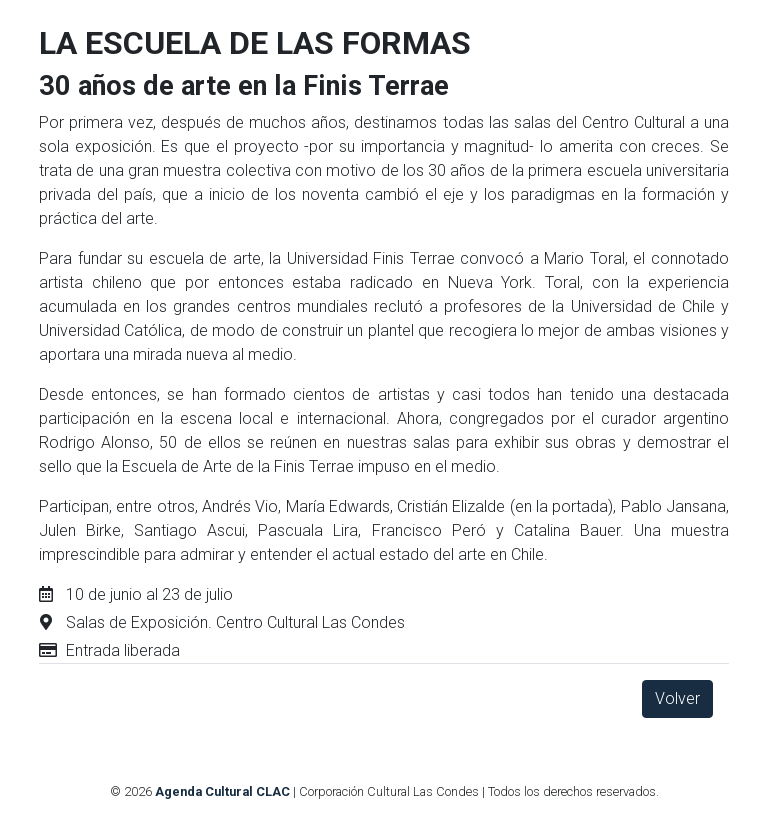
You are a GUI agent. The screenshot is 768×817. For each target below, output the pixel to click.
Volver (677, 698)
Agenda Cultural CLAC (222, 791)
